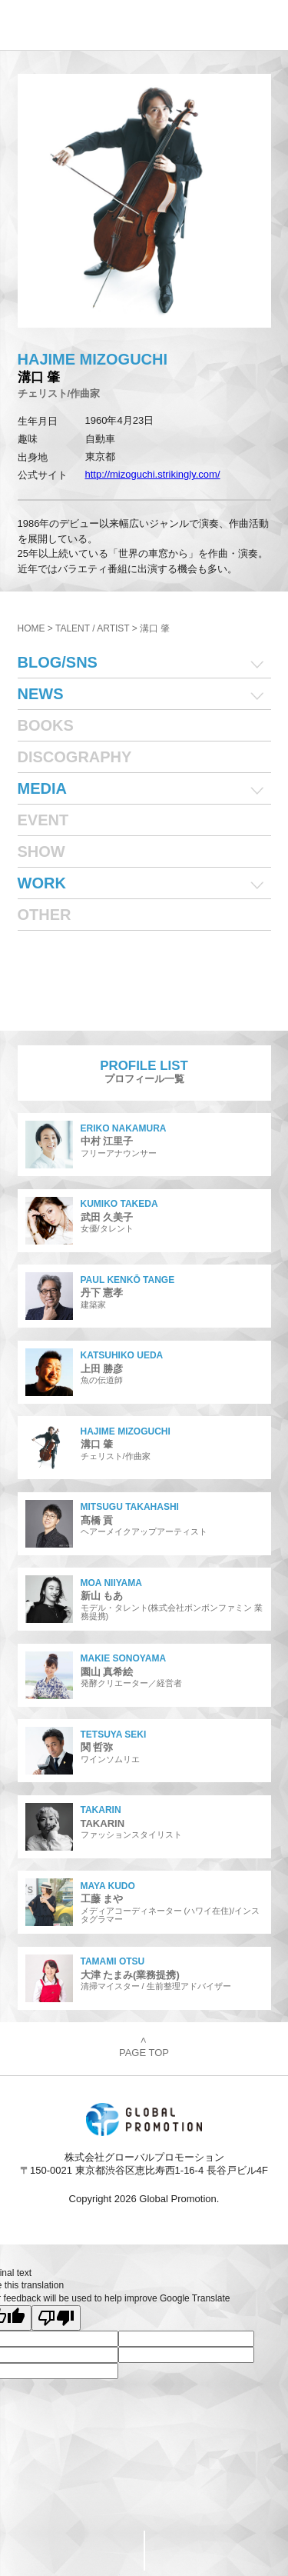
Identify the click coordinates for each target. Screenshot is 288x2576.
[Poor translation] (56, 2318)
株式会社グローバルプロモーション (62, 25)
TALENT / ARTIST (92, 628)
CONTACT (72, 2549)
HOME (31, 628)
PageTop (215, 2550)
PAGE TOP (144, 2048)
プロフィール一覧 (143, 1071)
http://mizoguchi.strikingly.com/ (152, 474)
